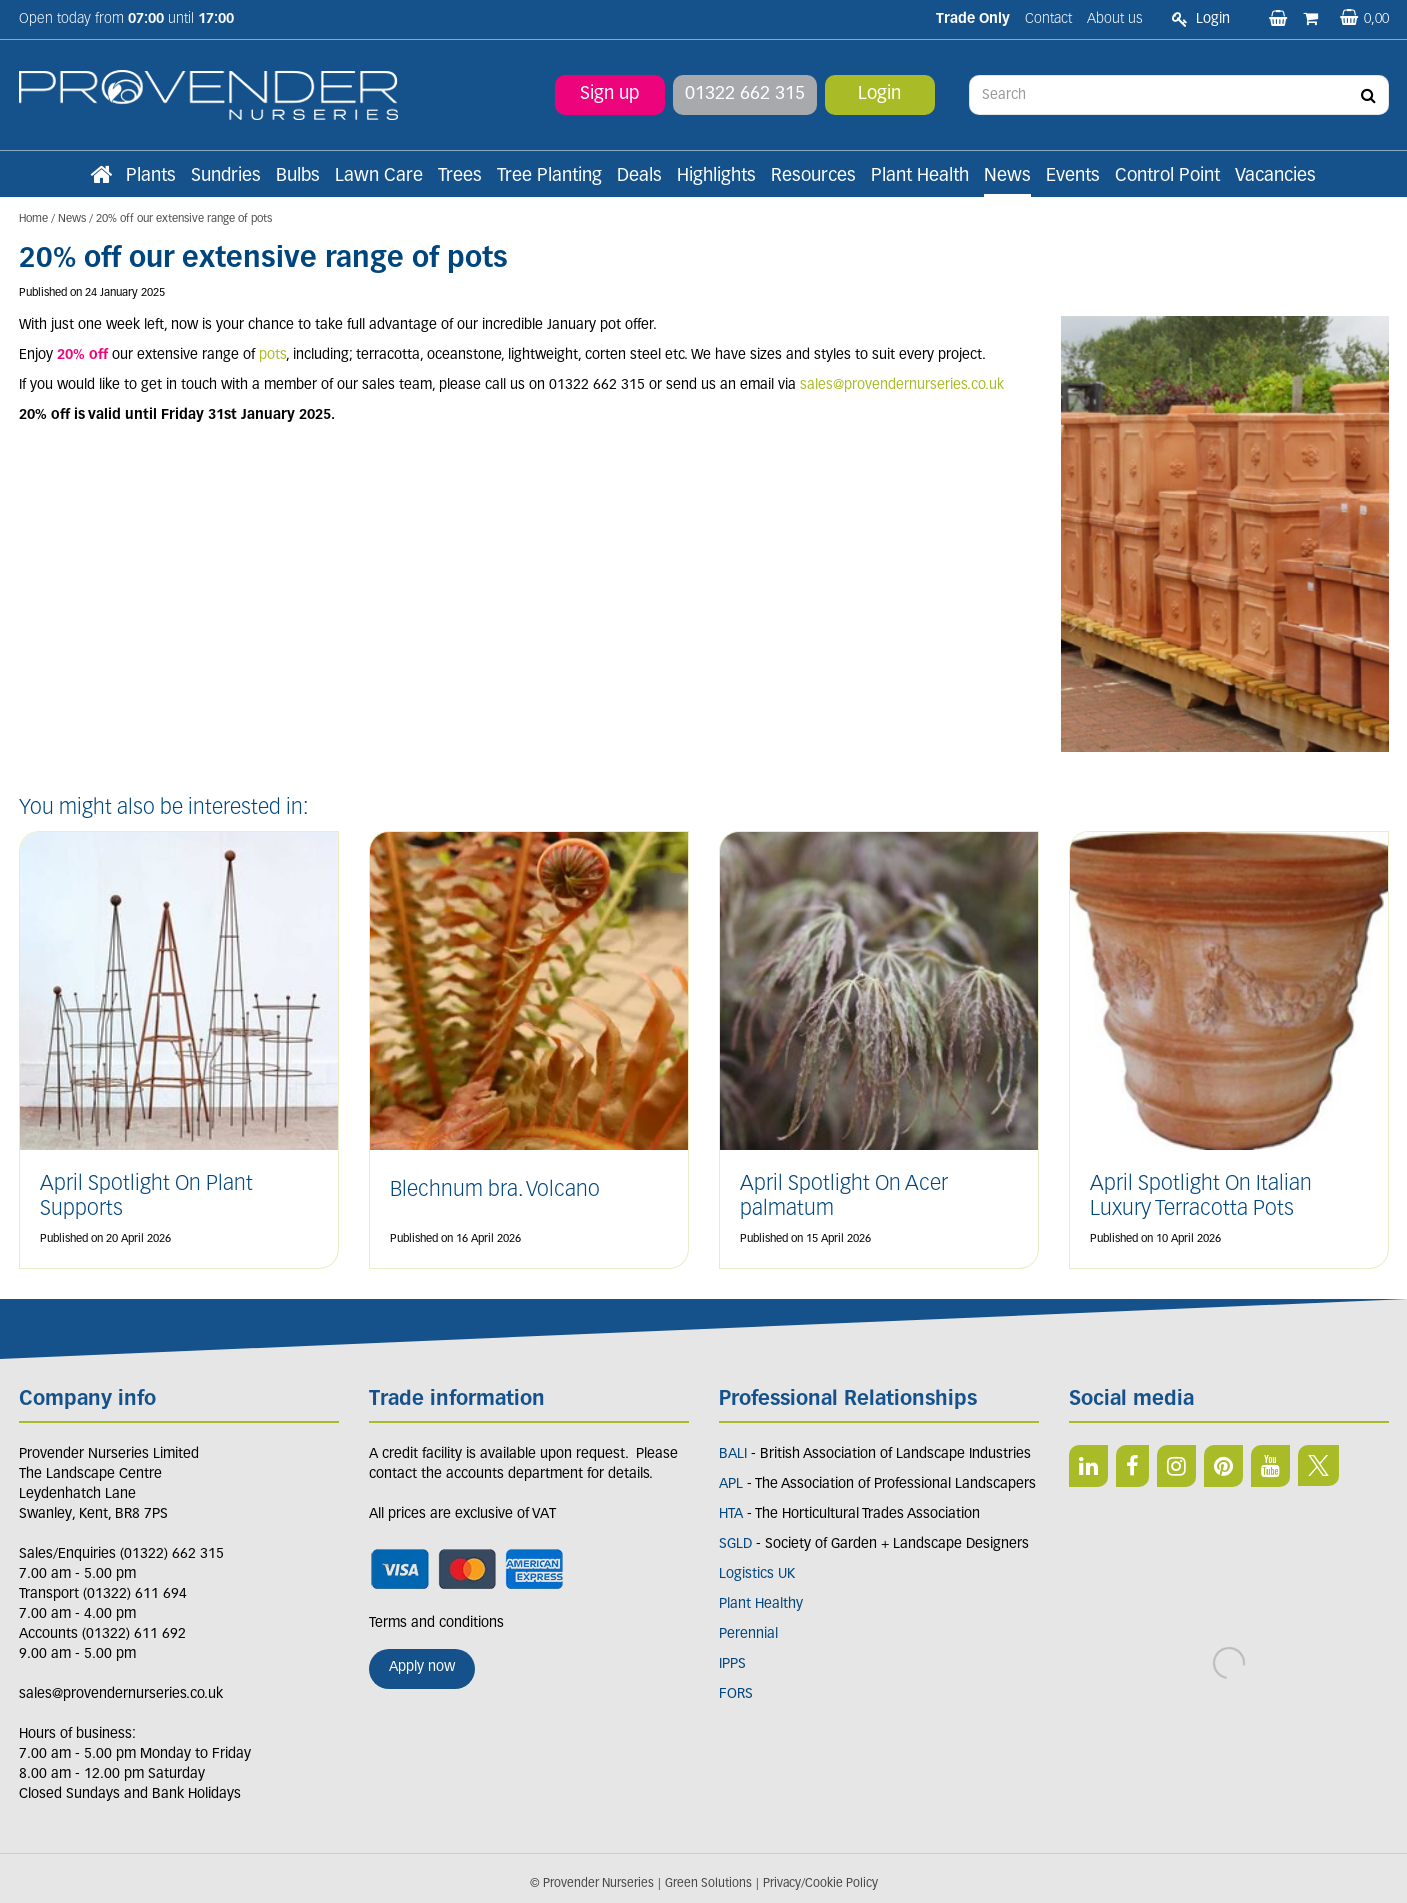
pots (272, 355)
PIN (1223, 1466)
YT (1270, 1466)
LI (1088, 1466)
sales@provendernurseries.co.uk (902, 385)
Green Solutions (708, 1884)
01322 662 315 (745, 94)
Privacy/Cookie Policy (820, 1884)
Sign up (609, 94)
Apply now (422, 1667)
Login (879, 94)
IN (1176, 1466)
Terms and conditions (436, 1623)
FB (1132, 1466)
